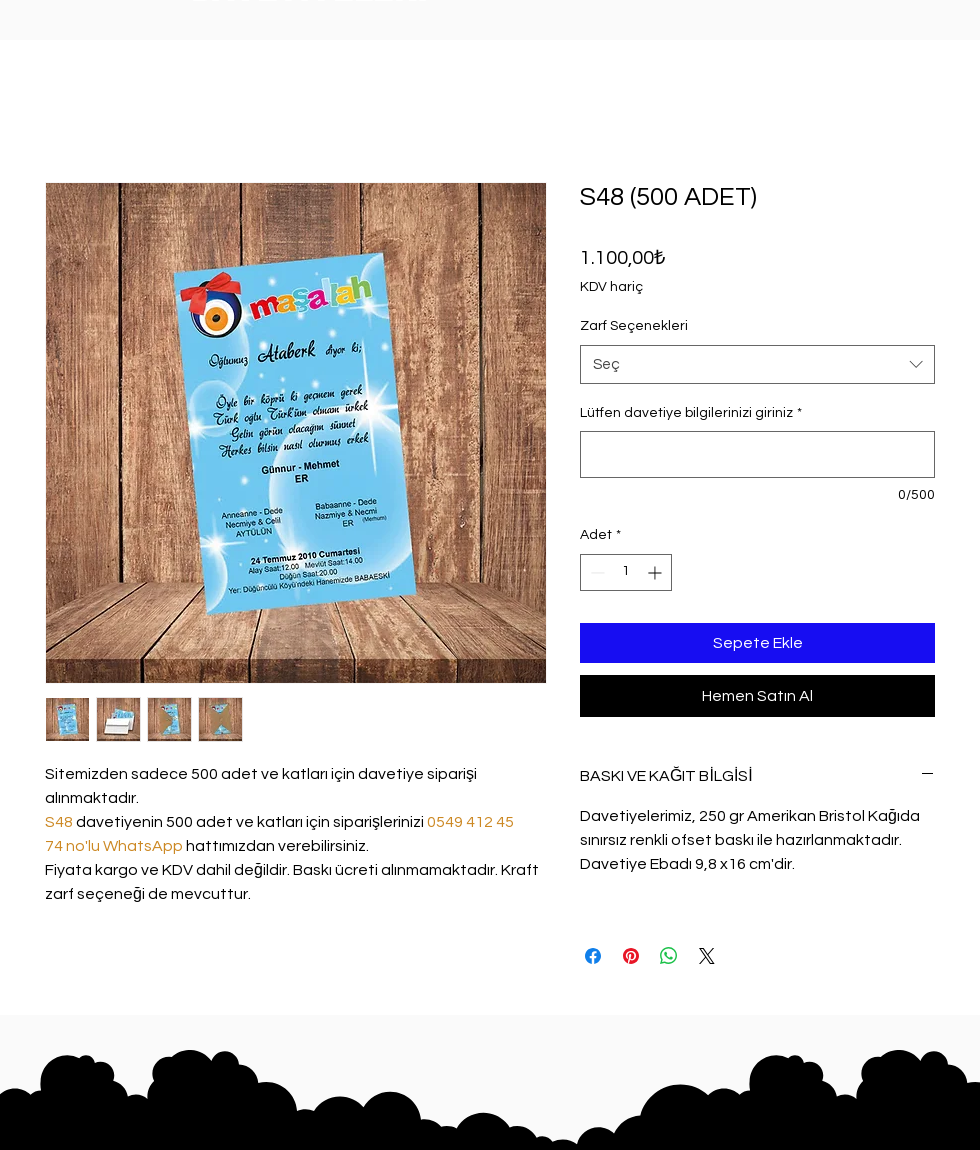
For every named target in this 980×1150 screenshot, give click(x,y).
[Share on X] (707, 956)
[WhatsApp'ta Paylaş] (669, 956)
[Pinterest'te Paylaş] (631, 956)
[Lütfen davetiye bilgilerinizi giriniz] (757, 454)
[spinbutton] (626, 572)
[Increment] (656, 572)
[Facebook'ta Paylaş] (593, 956)
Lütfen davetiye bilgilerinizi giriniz (691, 413)
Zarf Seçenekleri (634, 326)
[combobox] (757, 364)
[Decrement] (595, 572)
